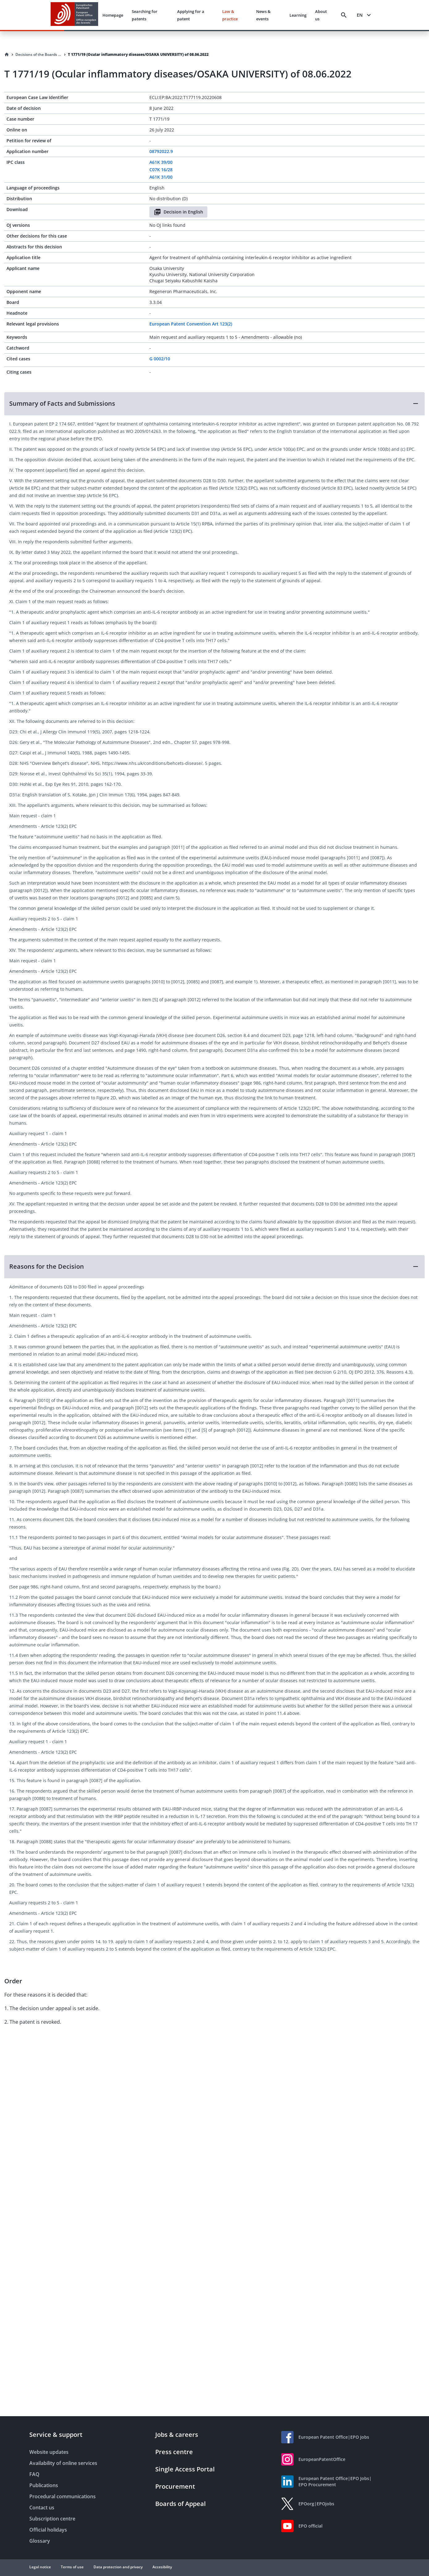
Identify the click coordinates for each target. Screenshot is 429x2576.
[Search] (344, 15)
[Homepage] (6, 54)
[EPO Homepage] (74, 15)
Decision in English (178, 212)
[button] (214, 403)
